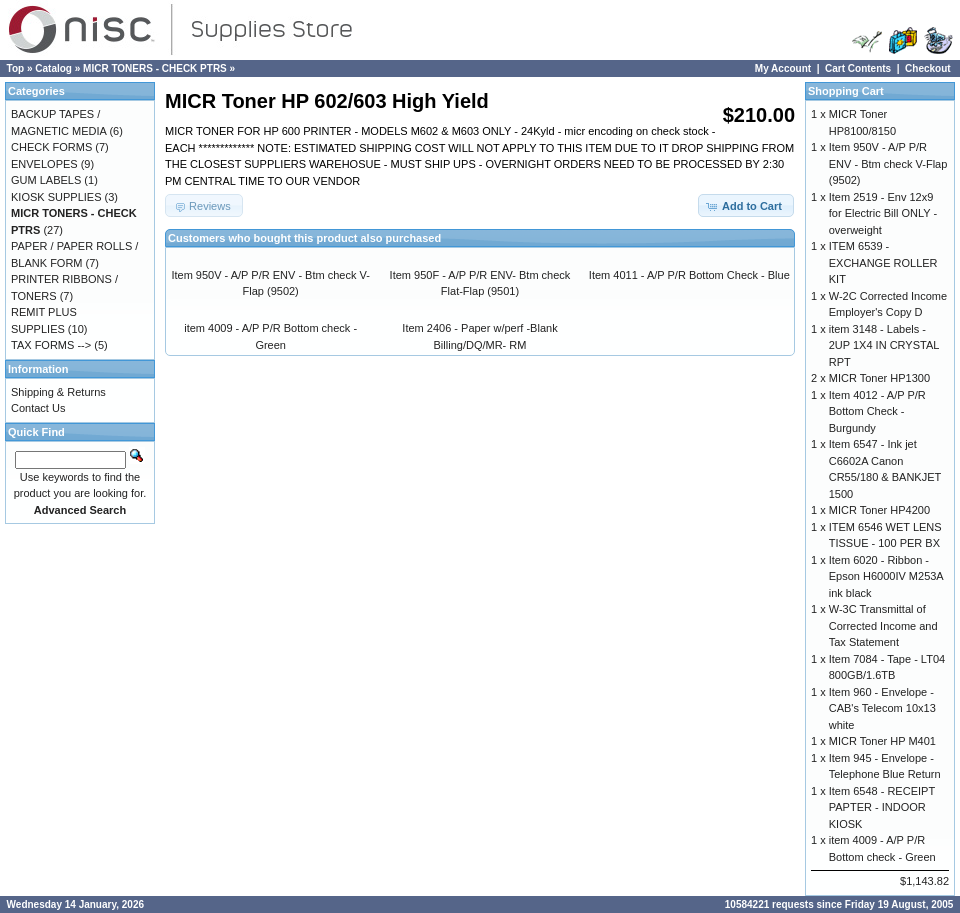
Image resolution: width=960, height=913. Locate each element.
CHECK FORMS (51, 147)
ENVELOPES (44, 164)
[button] (746, 205)
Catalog (53, 68)
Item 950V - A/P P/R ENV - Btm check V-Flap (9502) (888, 163)
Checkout (928, 68)
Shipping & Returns (58, 392)
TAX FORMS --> (51, 345)
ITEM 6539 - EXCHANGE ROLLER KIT (883, 262)
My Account (783, 68)
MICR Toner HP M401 (882, 741)
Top (16, 68)
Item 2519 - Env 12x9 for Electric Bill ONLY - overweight (883, 213)
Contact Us (38, 408)
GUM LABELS (46, 180)
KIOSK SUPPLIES (56, 197)
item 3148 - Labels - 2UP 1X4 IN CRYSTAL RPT (884, 345)
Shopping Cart (846, 91)
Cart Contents (858, 68)
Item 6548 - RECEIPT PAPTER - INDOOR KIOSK (882, 807)
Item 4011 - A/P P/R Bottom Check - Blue (689, 275)
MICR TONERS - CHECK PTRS (155, 68)
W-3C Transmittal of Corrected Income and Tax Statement (883, 625)
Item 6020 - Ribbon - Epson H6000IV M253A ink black (886, 576)
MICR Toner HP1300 (879, 378)
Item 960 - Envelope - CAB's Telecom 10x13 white (882, 708)
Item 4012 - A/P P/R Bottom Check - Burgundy (877, 411)
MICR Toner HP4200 (879, 510)
